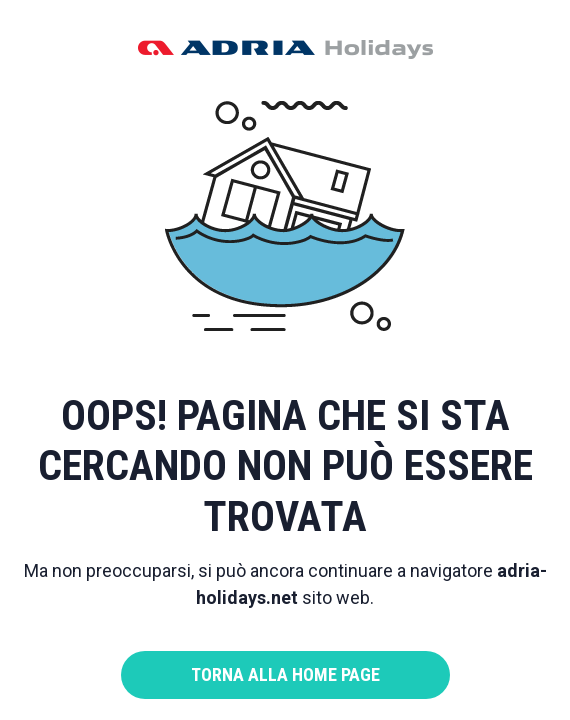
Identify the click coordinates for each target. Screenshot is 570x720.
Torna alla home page (285, 674)
